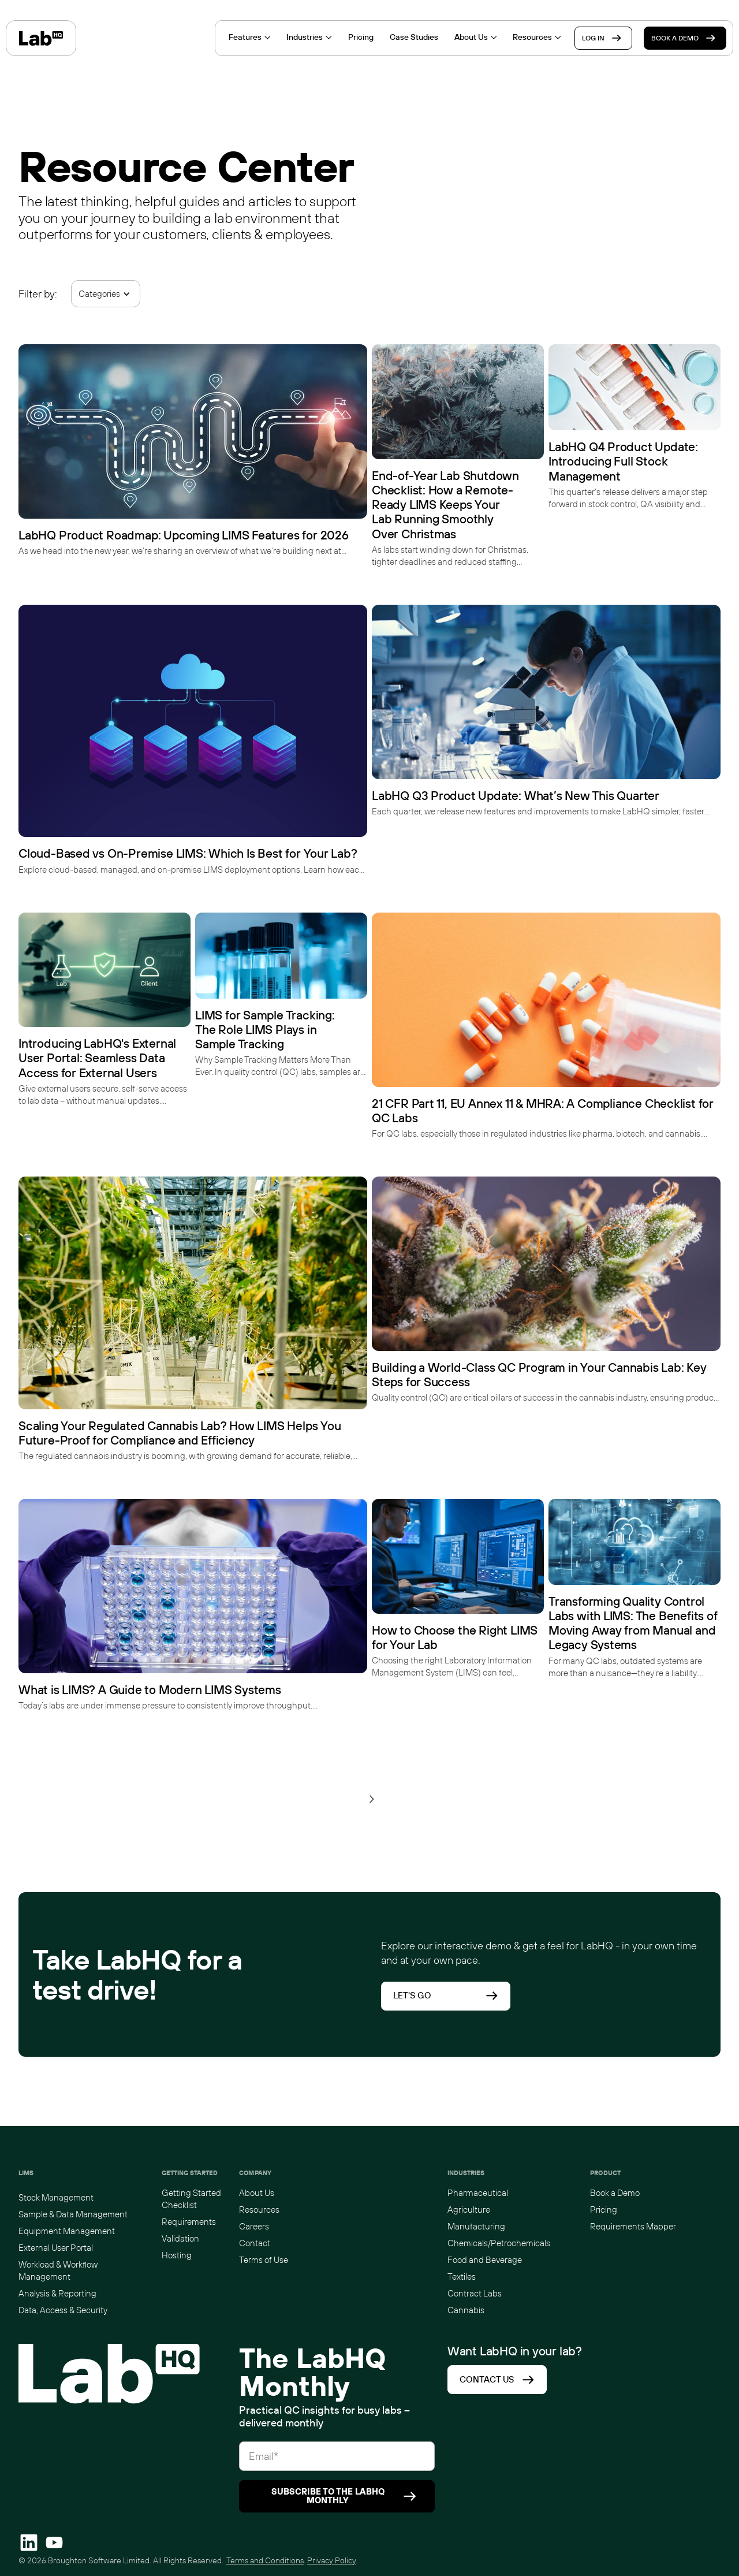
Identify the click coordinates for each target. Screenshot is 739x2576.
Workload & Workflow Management (58, 2270)
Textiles (461, 2276)
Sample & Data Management (73, 2214)
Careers (254, 2226)
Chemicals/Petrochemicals (498, 2243)
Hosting (177, 2255)
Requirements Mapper (633, 2226)
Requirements (189, 2221)
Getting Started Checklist (191, 2198)
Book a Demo (615, 2192)
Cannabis (465, 2310)
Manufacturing (476, 2226)
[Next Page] (372, 1799)
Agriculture (468, 2209)
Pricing (603, 2209)
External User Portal (55, 2247)
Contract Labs (474, 2293)
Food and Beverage (484, 2259)
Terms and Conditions (265, 2560)
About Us (256, 2192)
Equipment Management (66, 2230)
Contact (254, 2243)
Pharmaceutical (477, 2192)
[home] (41, 38)
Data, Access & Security (62, 2310)
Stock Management (56, 2197)
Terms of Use (263, 2259)
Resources (259, 2209)
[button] (105, 293)
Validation (180, 2238)
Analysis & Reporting (57, 2293)
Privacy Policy (331, 2560)
